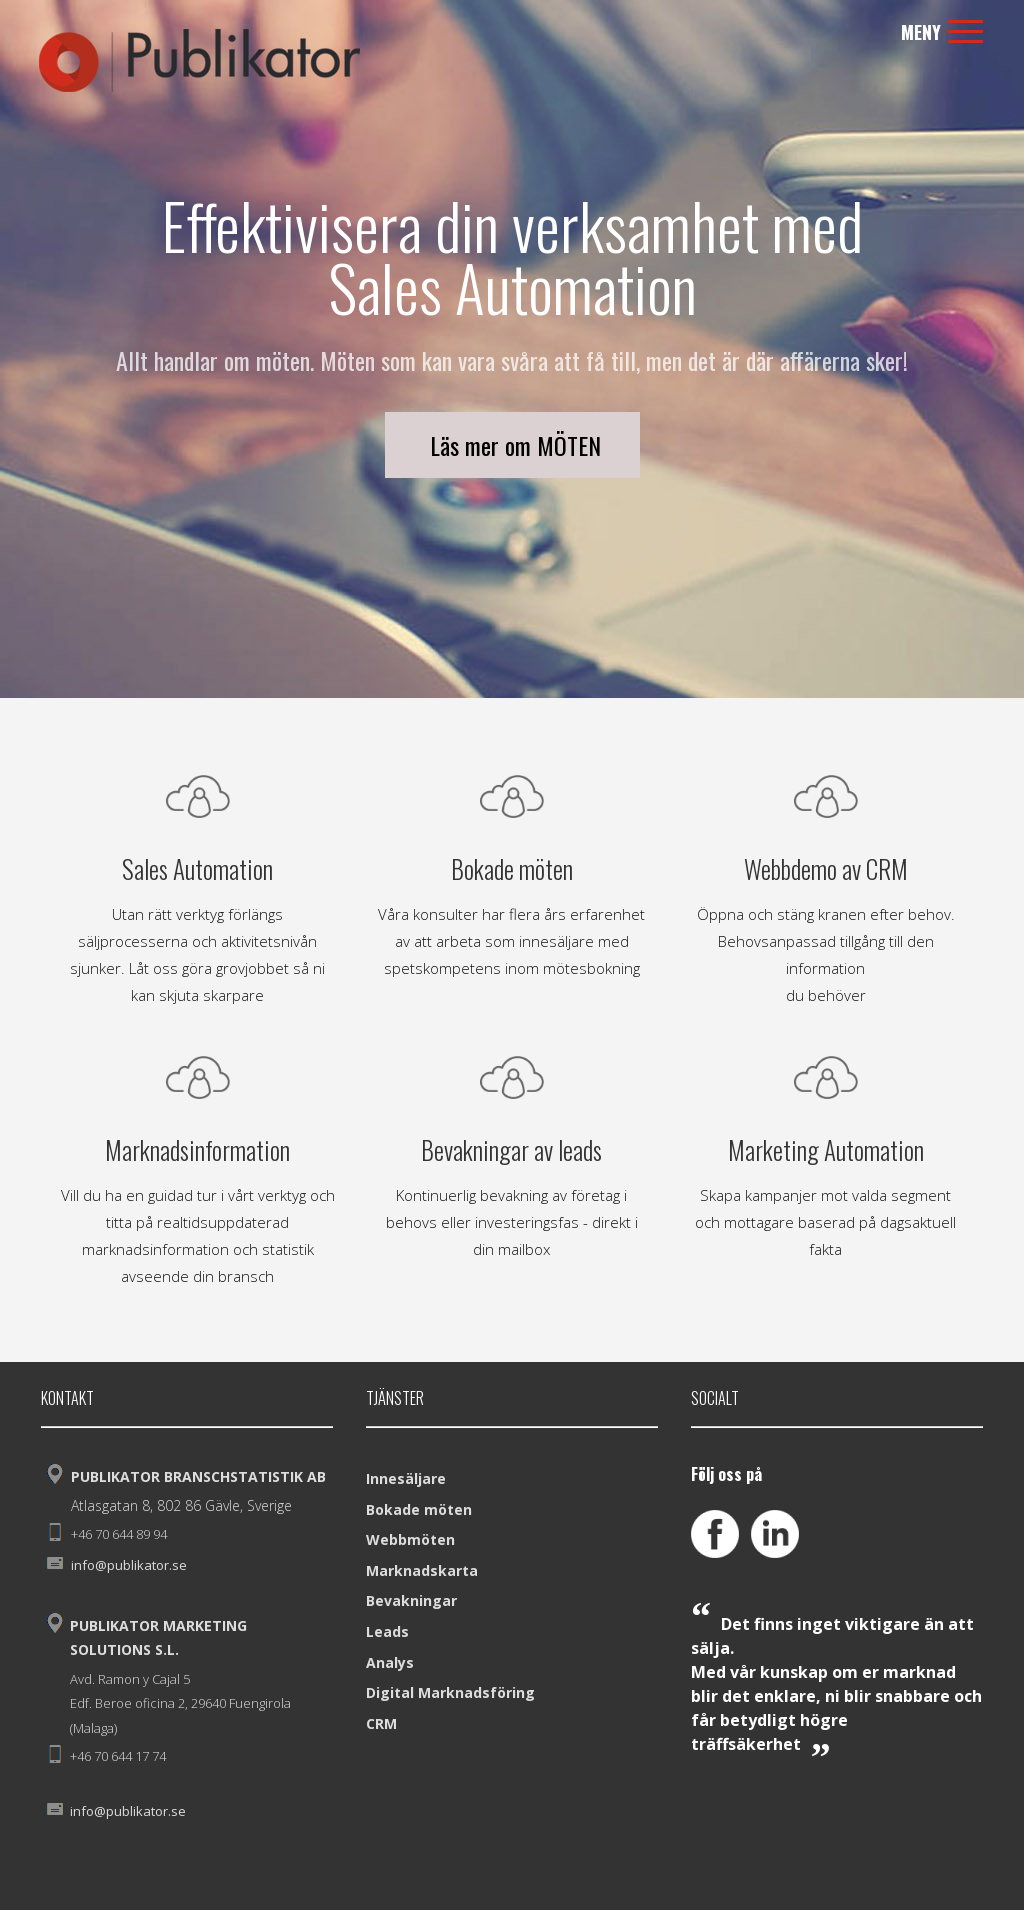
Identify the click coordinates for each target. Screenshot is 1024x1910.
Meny (942, 32)
